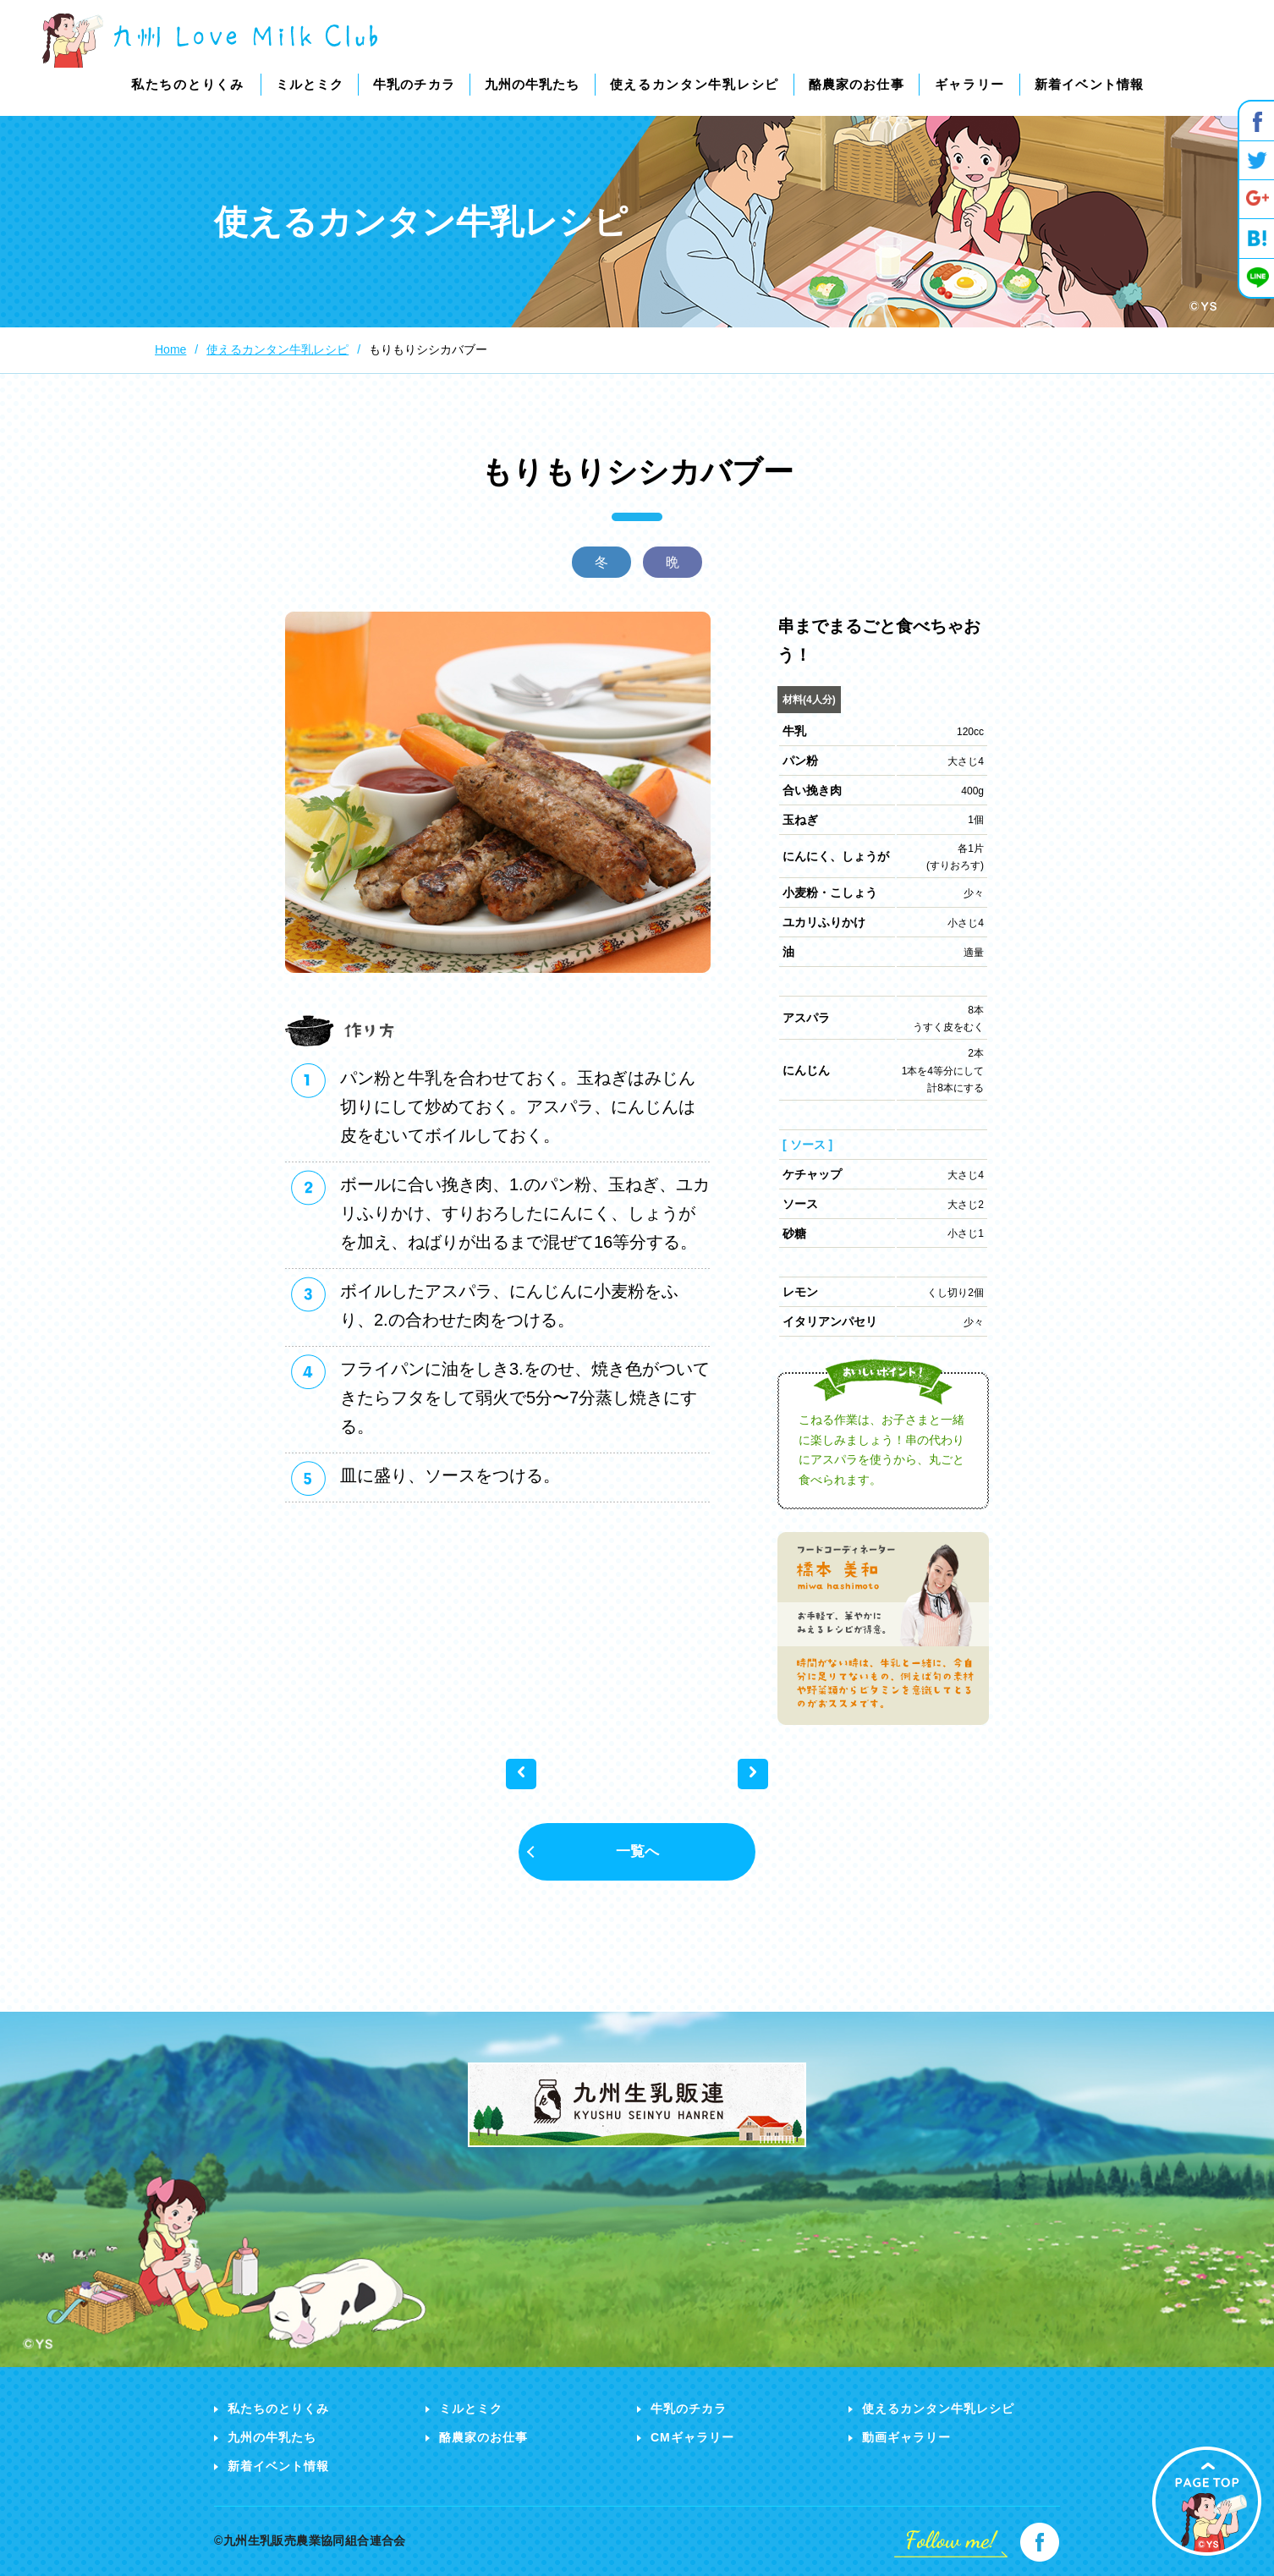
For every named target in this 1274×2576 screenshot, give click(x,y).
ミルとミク (470, 2408)
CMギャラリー (692, 2437)
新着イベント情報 (278, 2466)
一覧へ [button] (637, 1851)
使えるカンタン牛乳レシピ (938, 2408)
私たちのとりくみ (278, 2408)
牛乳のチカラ (689, 2408)
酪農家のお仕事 (483, 2437)
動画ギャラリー (906, 2437)
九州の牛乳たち (272, 2437)
